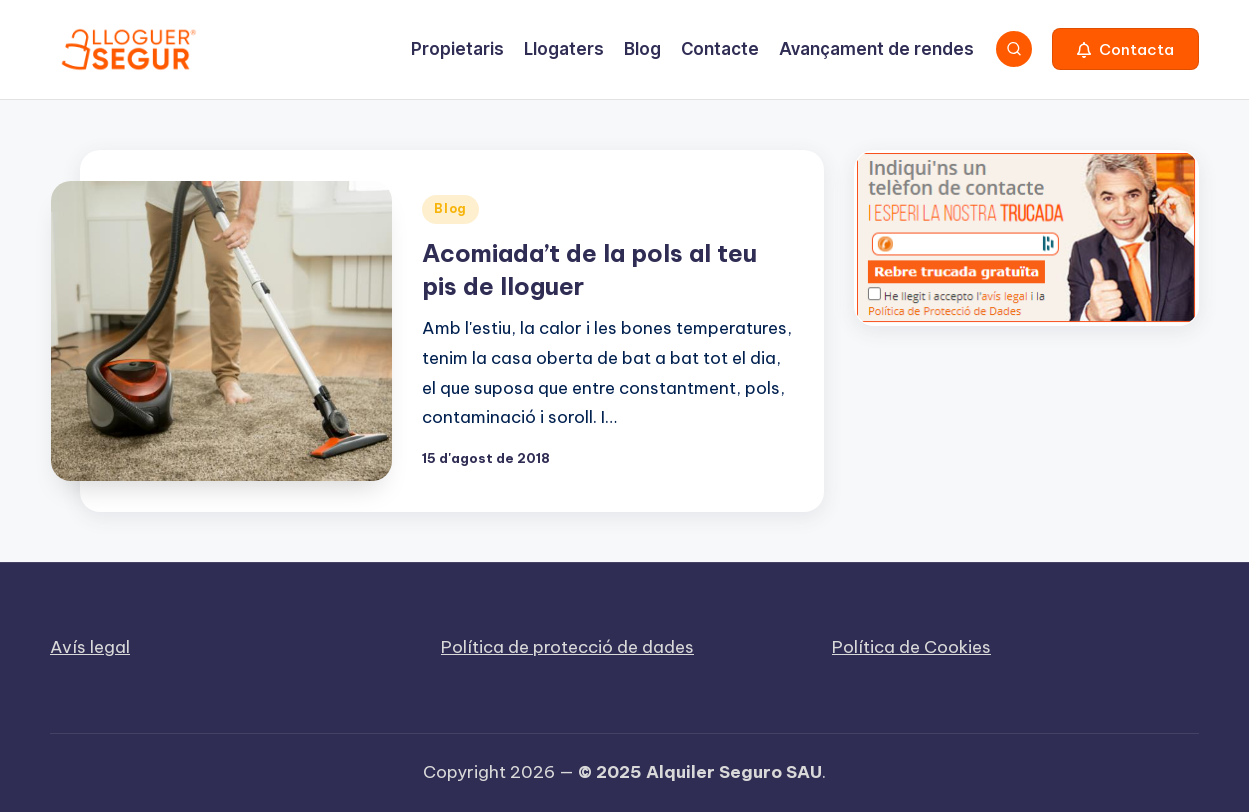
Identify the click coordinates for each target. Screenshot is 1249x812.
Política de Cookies (911, 647)
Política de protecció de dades (567, 647)
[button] (1125, 49)
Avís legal (90, 647)
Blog (450, 208)
